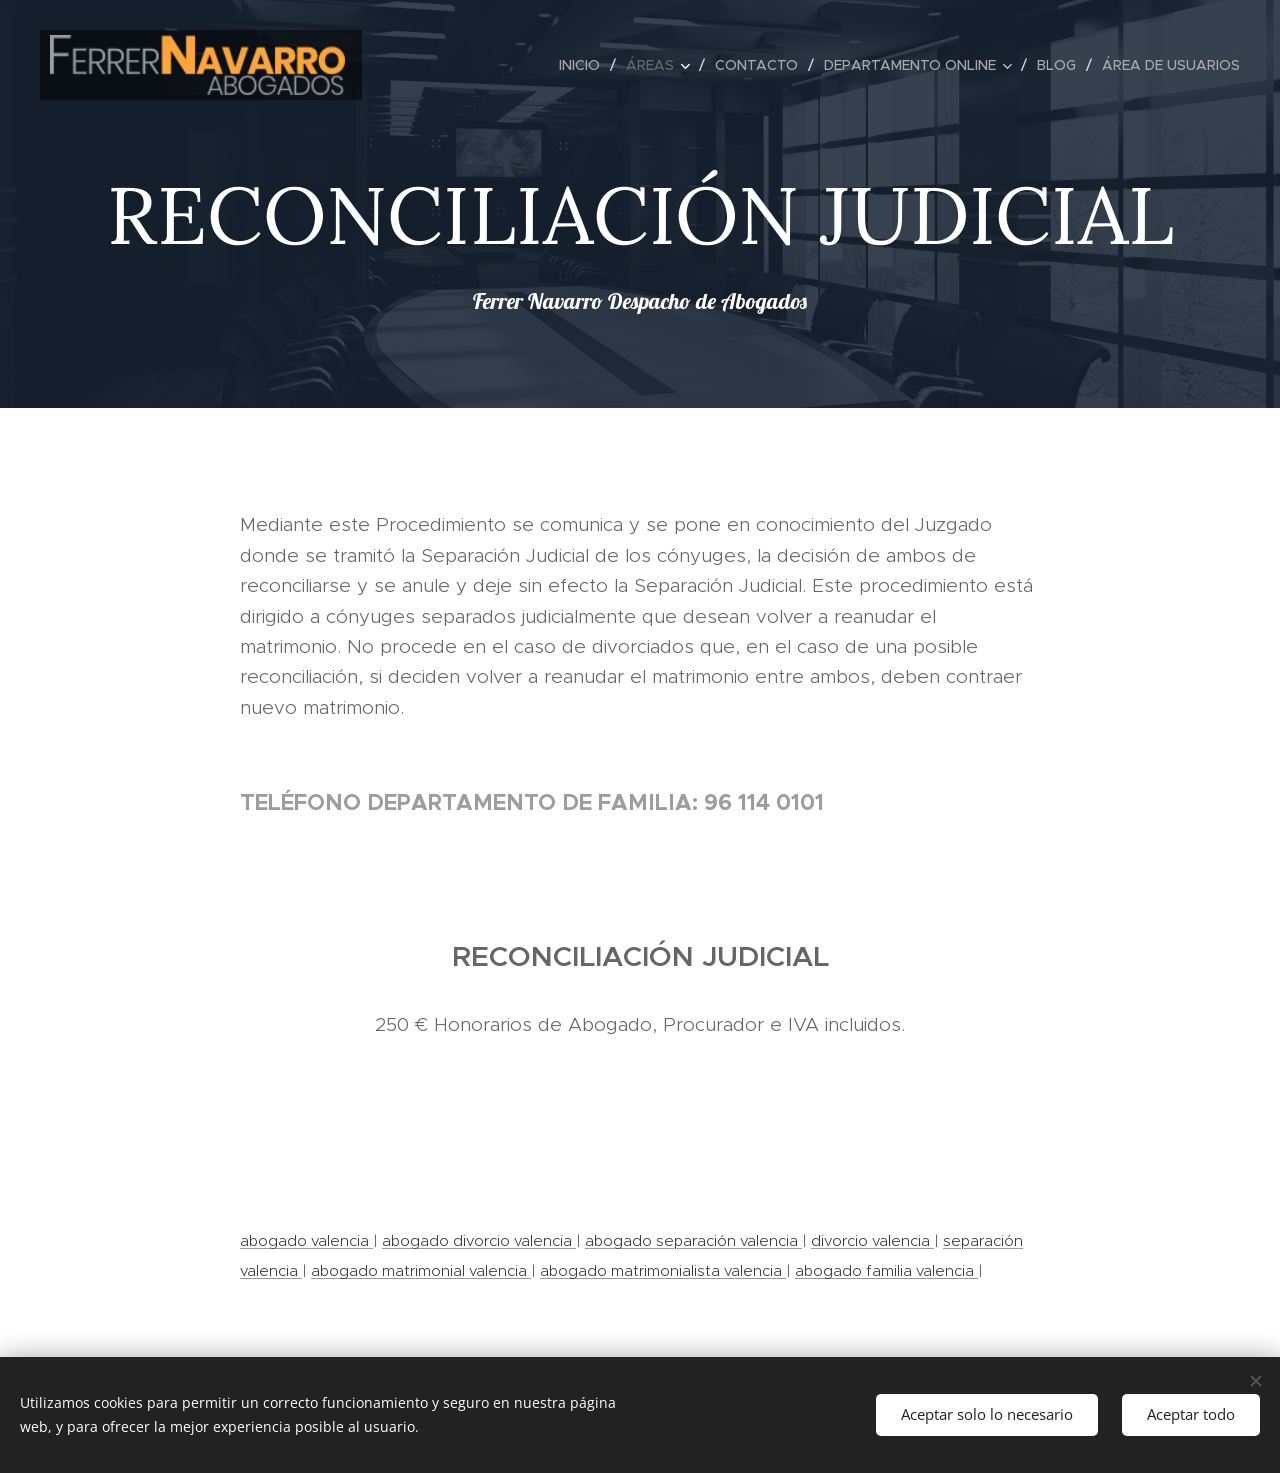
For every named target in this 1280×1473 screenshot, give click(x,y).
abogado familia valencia (886, 1270)
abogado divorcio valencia (479, 1240)
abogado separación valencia (693, 1240)
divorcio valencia (872, 1240)
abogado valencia (306, 1240)
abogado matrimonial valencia (421, 1270)
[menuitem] (585, 65)
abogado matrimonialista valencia (663, 1270)
